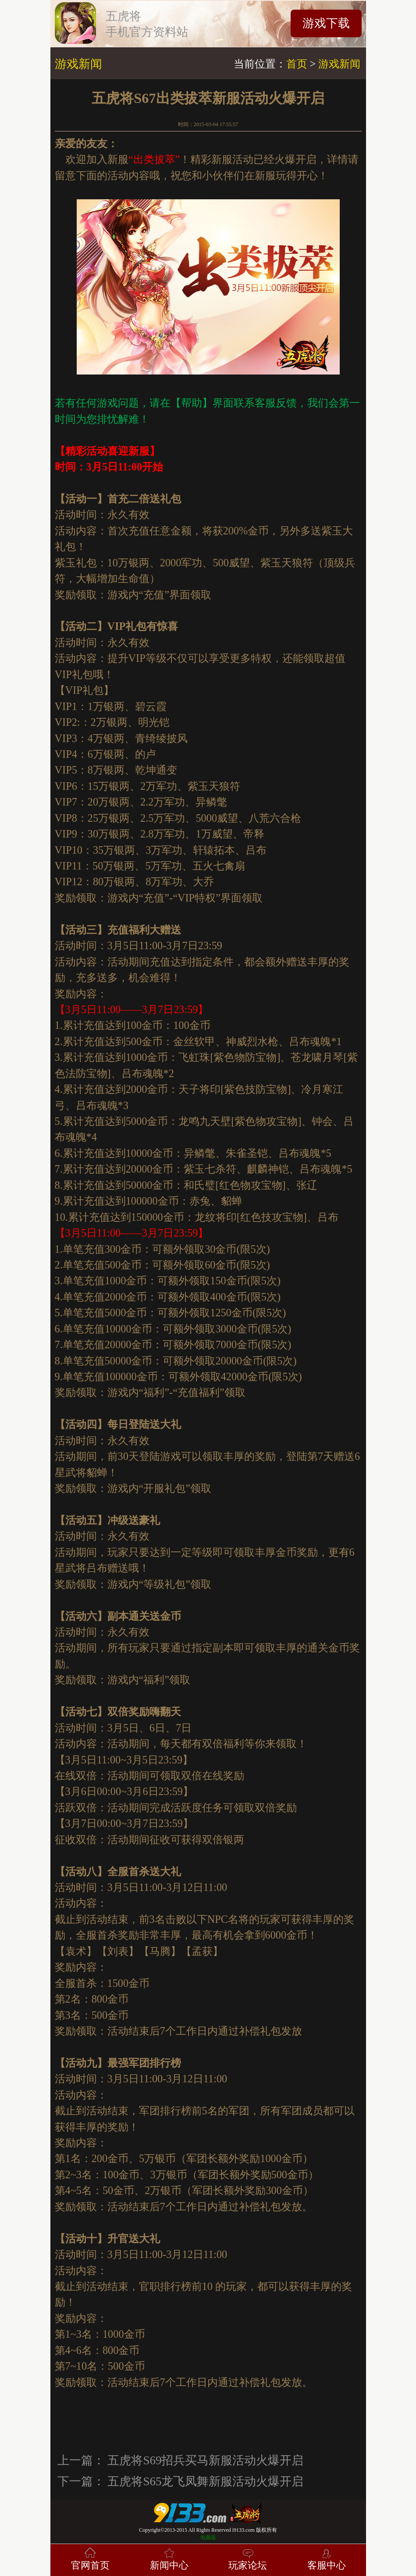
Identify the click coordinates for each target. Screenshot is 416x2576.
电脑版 (208, 2537)
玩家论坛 (247, 2558)
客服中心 (326, 2558)
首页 (296, 64)
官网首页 (90, 2558)
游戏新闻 (339, 64)
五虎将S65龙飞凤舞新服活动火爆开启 (205, 2481)
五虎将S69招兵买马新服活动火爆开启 (205, 2460)
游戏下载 (326, 23)
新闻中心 (169, 2558)
